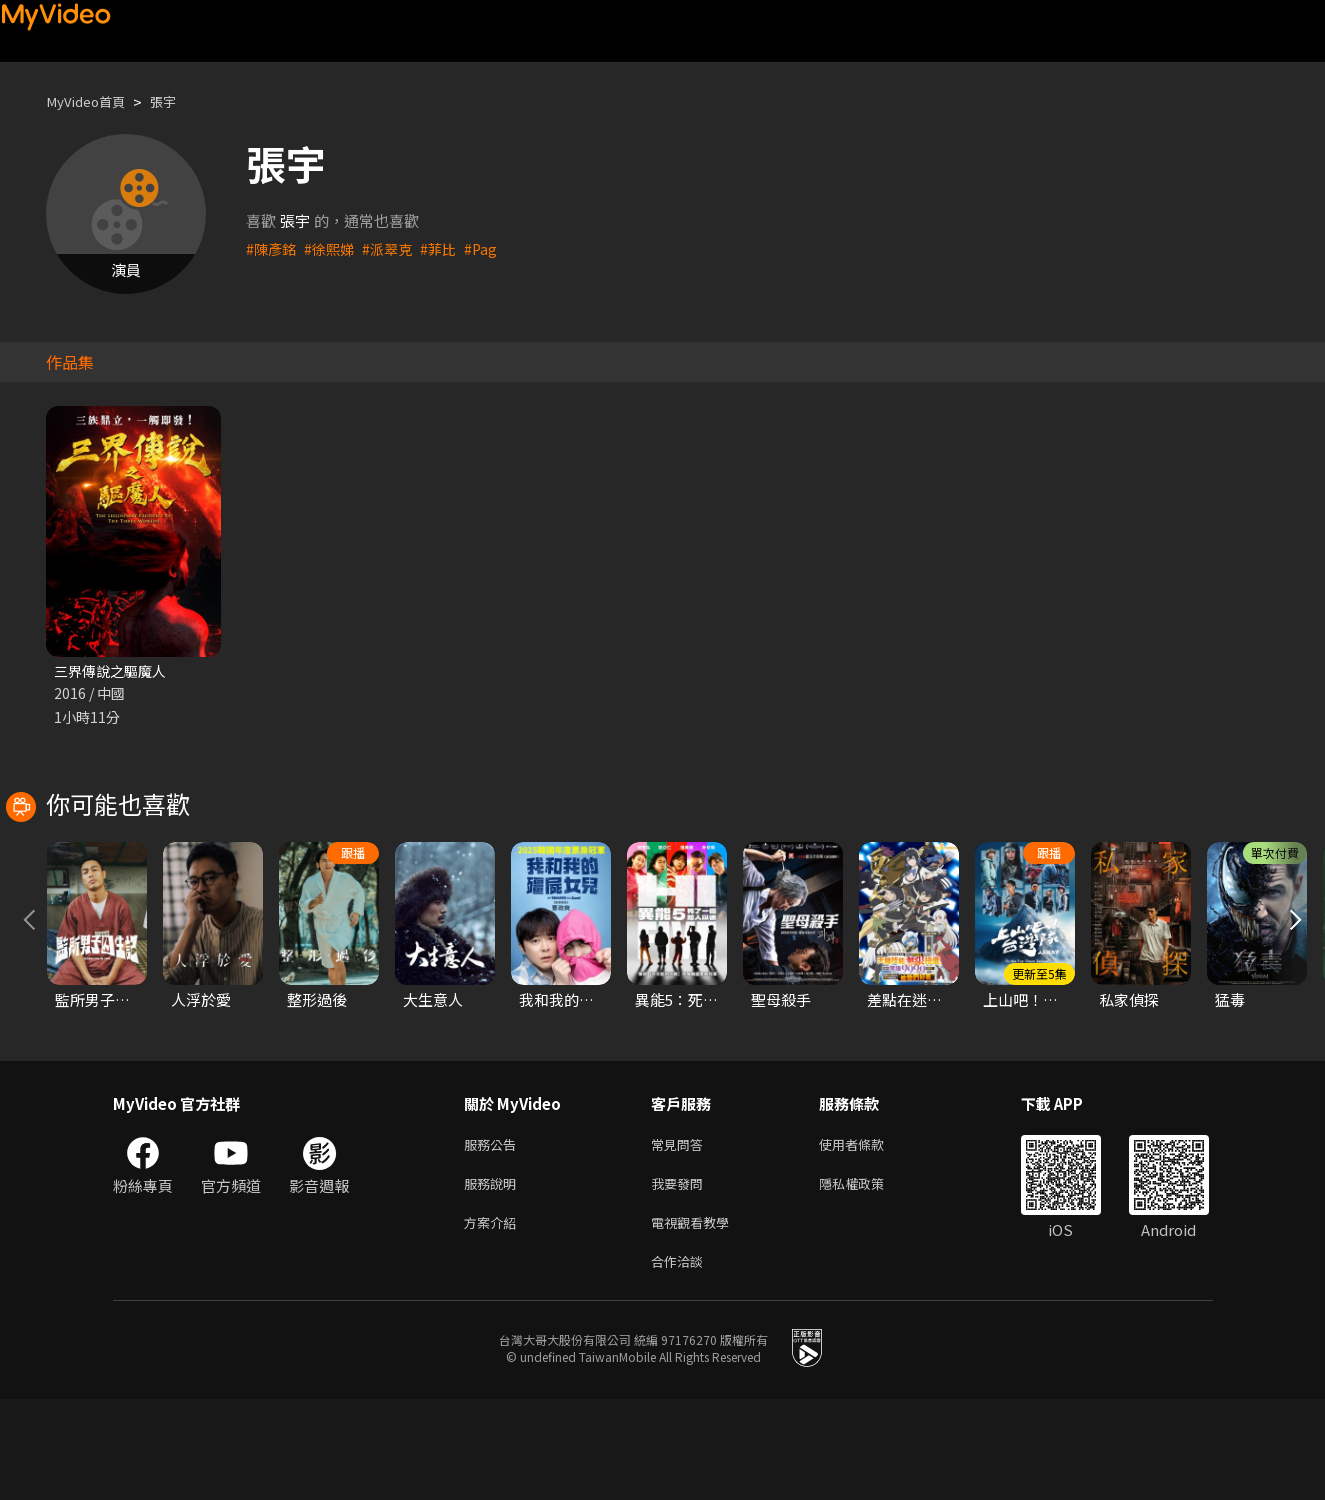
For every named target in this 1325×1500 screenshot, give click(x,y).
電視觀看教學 (696, 1319)
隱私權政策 (868, 1277)
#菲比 (448, 248)
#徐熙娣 (333, 248)
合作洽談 (681, 1361)
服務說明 (494, 1277)
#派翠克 (394, 248)
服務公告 (494, 1235)
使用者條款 (868, 1235)
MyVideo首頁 (91, 101)
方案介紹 (494, 1319)
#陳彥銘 (272, 248)
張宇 (177, 101)
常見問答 (681, 1235)
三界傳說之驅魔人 (114, 671)
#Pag (492, 248)
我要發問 (681, 1277)
